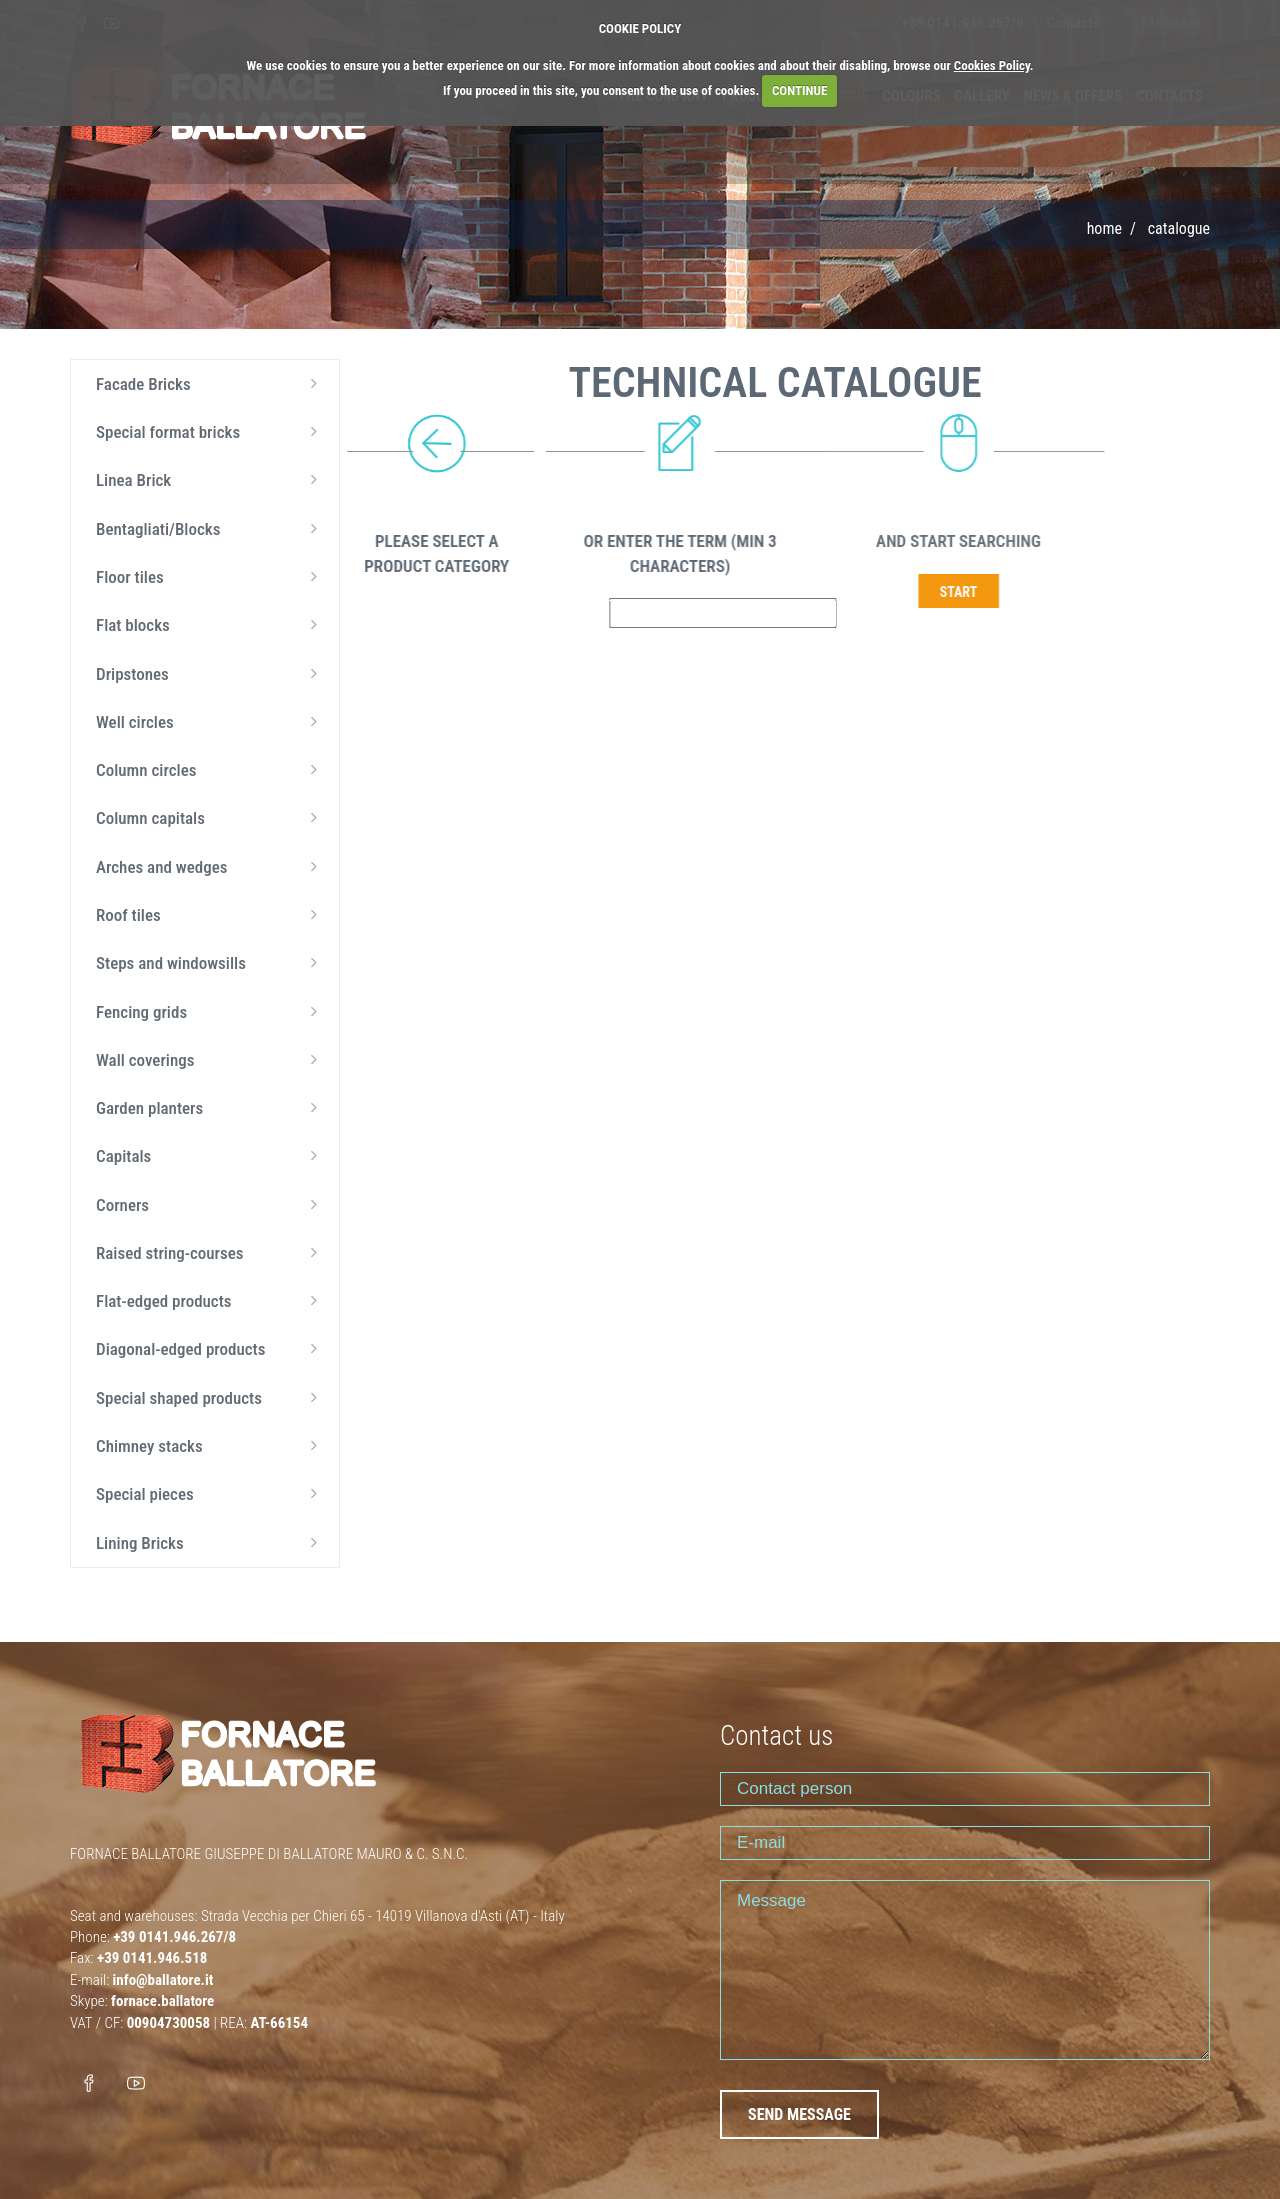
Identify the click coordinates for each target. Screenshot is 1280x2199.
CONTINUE (799, 90)
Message (965, 1970)
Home (1104, 228)
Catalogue (1179, 228)
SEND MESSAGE (799, 2114)
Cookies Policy (992, 65)
